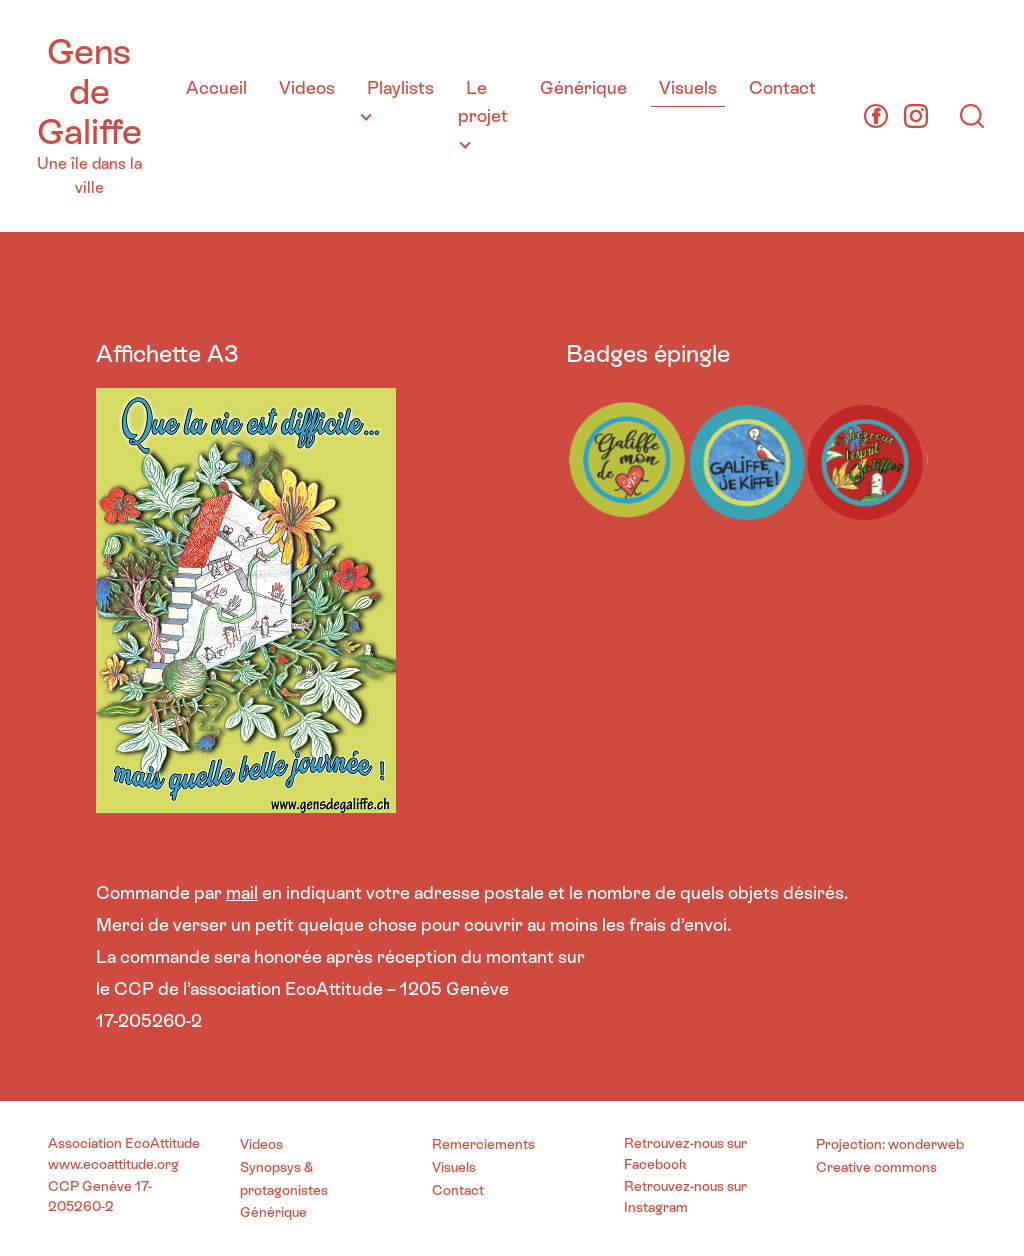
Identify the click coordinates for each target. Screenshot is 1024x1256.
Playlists (400, 87)
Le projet (483, 101)
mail (242, 892)
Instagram (656, 1207)
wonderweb (926, 1144)
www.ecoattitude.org (113, 1164)
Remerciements (483, 1144)
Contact (782, 87)
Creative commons (876, 1167)
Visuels (688, 87)
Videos (307, 87)
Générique (583, 87)
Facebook (655, 1164)
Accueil (216, 87)
